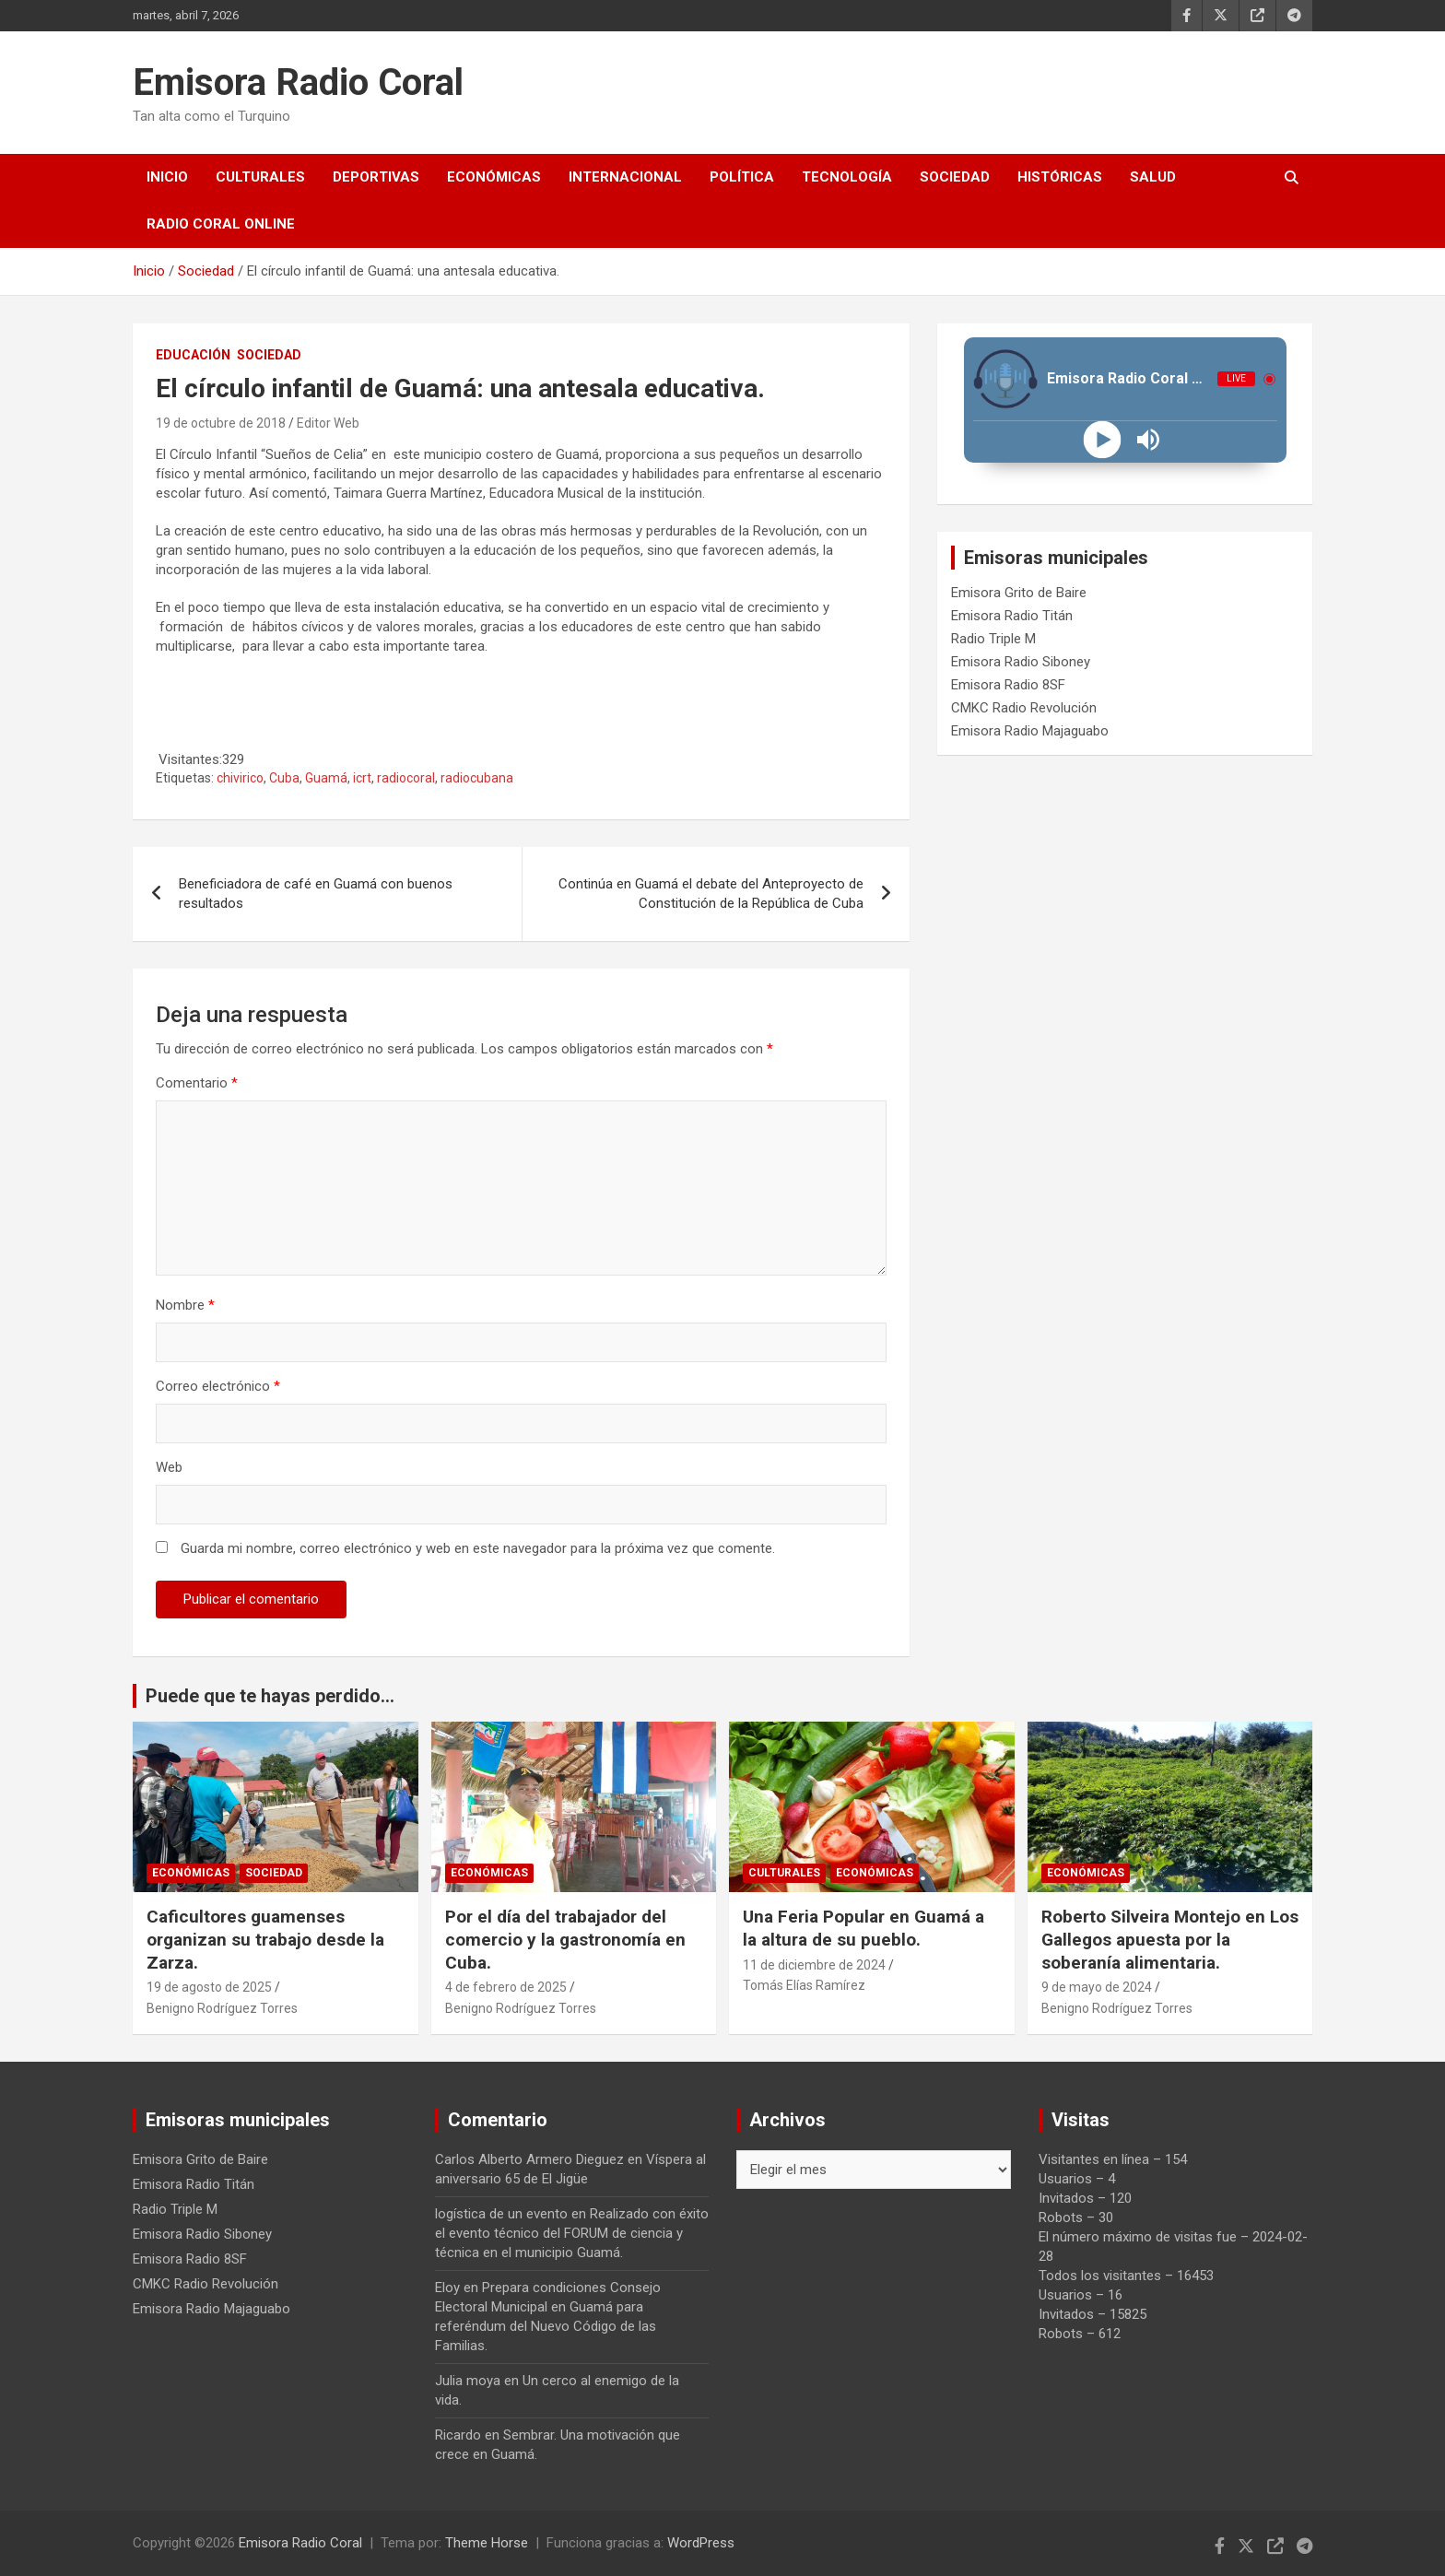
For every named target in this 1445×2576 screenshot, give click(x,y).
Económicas (494, 177)
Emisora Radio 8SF (1008, 684)
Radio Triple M (993, 638)
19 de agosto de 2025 (209, 1987)
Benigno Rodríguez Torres (222, 2008)
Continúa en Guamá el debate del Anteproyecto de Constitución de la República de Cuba (710, 894)
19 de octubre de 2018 (221, 423)
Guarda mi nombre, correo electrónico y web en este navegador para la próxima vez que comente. (478, 1548)
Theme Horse (486, 2543)
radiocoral (406, 777)
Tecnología (847, 177)
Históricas (1059, 177)
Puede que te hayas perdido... (270, 1696)
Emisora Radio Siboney (1020, 661)
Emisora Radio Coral (298, 82)
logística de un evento (501, 2213)
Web (169, 1467)
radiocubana (477, 777)
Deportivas (376, 177)
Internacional (625, 177)
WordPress (700, 2543)
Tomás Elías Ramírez (804, 1985)
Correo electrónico (218, 1386)
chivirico (240, 777)
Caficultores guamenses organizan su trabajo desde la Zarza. (265, 1939)
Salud (1153, 177)
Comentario (197, 1083)
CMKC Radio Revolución (1024, 708)
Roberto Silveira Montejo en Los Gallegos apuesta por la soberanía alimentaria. (1169, 1939)
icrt (362, 777)
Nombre (185, 1305)
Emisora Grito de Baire (1019, 592)
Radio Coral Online (221, 224)
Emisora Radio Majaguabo (1030, 731)
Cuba (284, 777)
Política (742, 177)
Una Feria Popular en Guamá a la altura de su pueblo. (866, 1928)
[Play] (1101, 440)
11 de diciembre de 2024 (814, 1965)
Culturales (260, 177)
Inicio (167, 177)
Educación (193, 354)
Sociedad (955, 177)
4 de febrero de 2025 (506, 1987)
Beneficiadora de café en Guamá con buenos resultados (315, 894)
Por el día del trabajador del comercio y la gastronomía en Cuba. (565, 1939)
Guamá (326, 777)
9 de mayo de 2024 (1096, 1987)
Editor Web (328, 423)
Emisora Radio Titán (1012, 615)
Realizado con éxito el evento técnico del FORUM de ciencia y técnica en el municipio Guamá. (572, 2233)
